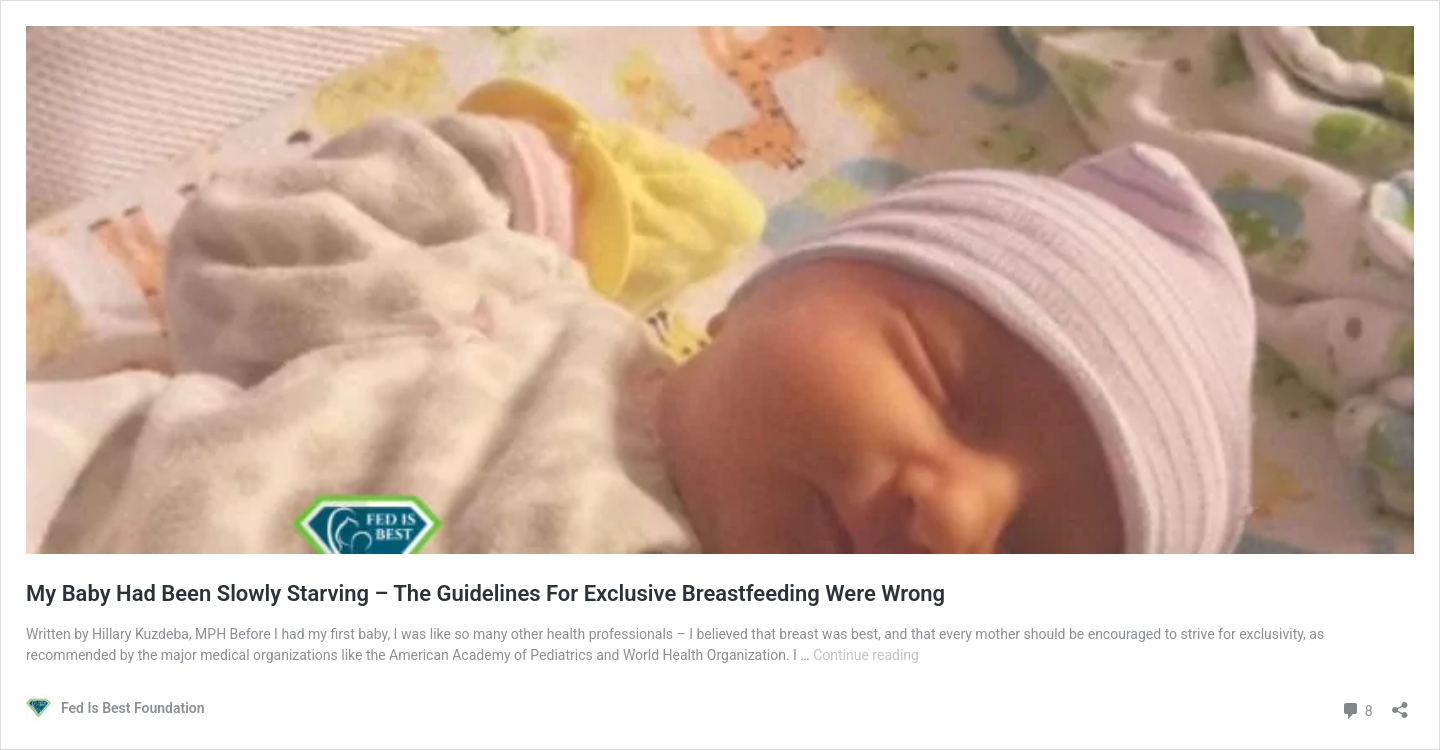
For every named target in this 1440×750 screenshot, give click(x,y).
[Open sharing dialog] (1400, 703)
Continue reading (866, 655)
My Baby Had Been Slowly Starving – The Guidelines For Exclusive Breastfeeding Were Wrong (485, 593)
